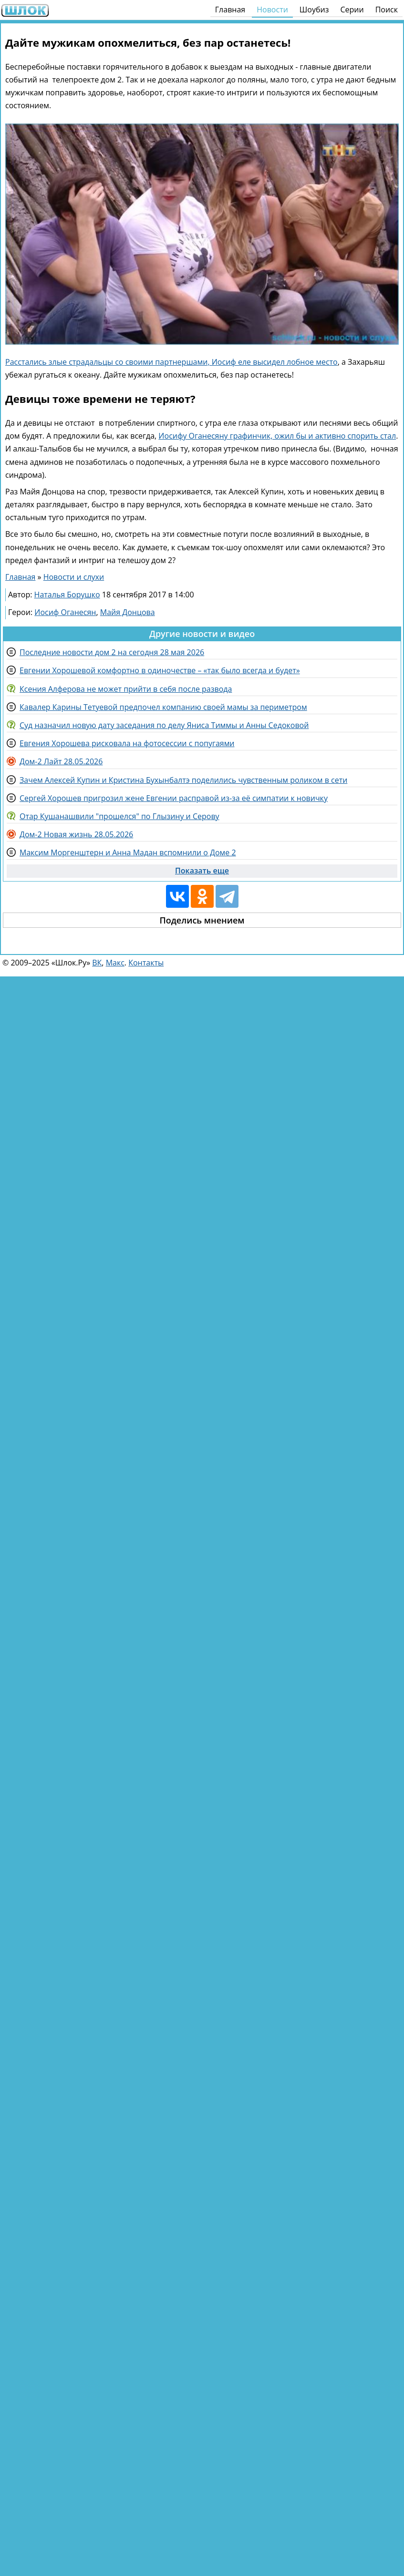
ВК (97, 962)
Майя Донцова (127, 612)
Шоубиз (314, 9)
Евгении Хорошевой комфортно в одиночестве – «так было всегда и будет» (160, 670)
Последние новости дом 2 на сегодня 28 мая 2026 (112, 652)
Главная (230, 9)
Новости (272, 9)
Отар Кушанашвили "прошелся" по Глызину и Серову (119, 816)
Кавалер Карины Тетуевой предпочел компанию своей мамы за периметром (163, 707)
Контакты (146, 962)
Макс (115, 962)
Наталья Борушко (67, 594)
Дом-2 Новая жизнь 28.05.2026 (76, 834)
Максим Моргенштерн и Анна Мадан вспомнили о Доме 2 (128, 852)
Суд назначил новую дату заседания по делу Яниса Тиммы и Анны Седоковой (164, 725)
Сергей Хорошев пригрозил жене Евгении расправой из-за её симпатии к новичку (174, 798)
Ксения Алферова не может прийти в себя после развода (126, 689)
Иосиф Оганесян (65, 612)
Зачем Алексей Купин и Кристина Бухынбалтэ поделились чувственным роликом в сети (183, 780)
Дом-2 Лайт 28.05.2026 (61, 761)
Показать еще (202, 870)
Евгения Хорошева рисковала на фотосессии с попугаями (127, 743)
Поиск (386, 9)
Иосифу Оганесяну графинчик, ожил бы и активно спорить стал (277, 436)
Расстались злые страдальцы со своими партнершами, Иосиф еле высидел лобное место (171, 362)
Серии (351, 9)
